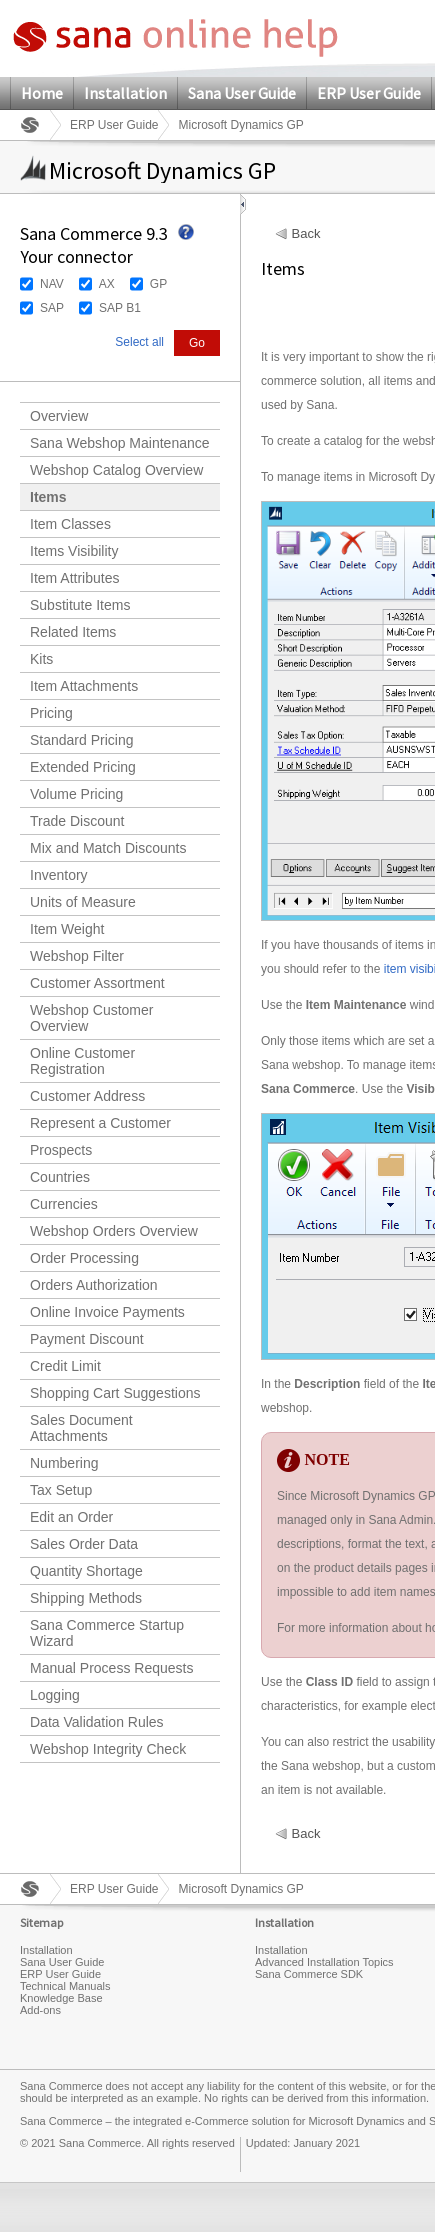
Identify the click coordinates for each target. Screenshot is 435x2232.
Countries (60, 1177)
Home (42, 93)
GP (158, 284)
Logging (55, 1695)
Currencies (64, 1204)
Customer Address (87, 1096)
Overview (59, 416)
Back (306, 234)
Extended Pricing (83, 767)
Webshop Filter (77, 956)
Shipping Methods (86, 1598)
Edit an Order (71, 1517)
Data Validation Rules (97, 1722)
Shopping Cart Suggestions (115, 1393)
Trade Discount (77, 821)
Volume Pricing (76, 794)
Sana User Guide (242, 93)
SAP (52, 308)
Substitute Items (80, 605)
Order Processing (84, 1258)
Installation (125, 93)
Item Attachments (84, 686)
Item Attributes (74, 578)
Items (48, 497)
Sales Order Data (84, 1544)
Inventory (59, 875)
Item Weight (67, 929)
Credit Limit (65, 1366)
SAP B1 (120, 308)
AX (107, 284)
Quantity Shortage (86, 1571)
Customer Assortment (97, 983)
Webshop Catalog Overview (116, 470)
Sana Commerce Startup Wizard (107, 1633)
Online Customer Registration (82, 1061)
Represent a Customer (100, 1123)
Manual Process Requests (111, 1668)
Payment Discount (87, 1339)
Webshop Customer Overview (91, 1018)
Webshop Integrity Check (108, 1749)
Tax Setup (61, 1490)
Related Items (73, 632)
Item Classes (70, 524)
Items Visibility (74, 551)
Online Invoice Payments (107, 1312)
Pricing (51, 713)
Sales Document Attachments (81, 1428)
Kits (41, 659)
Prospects (61, 1150)
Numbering (64, 1463)
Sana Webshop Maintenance (120, 443)
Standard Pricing (82, 740)
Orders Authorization (94, 1285)
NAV (52, 284)
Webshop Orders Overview (114, 1231)
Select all (139, 342)
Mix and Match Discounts (108, 848)
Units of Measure (83, 902)
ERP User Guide (369, 93)
